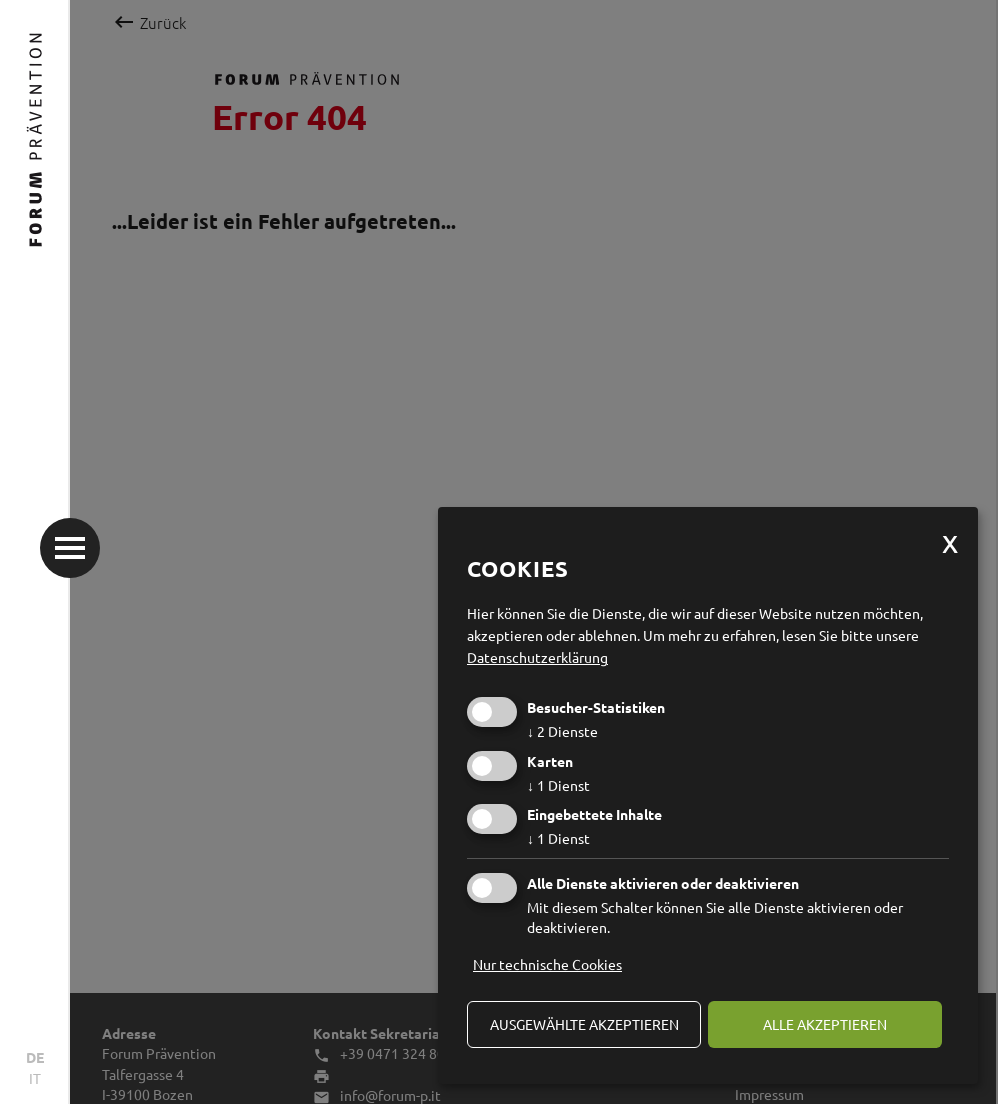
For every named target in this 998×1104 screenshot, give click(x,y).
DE (35, 1057)
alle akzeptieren (825, 1024)
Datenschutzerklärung (537, 657)
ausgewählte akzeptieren (584, 1024)
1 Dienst (558, 785)
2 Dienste (562, 731)
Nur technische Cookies (547, 964)
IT (35, 1078)
